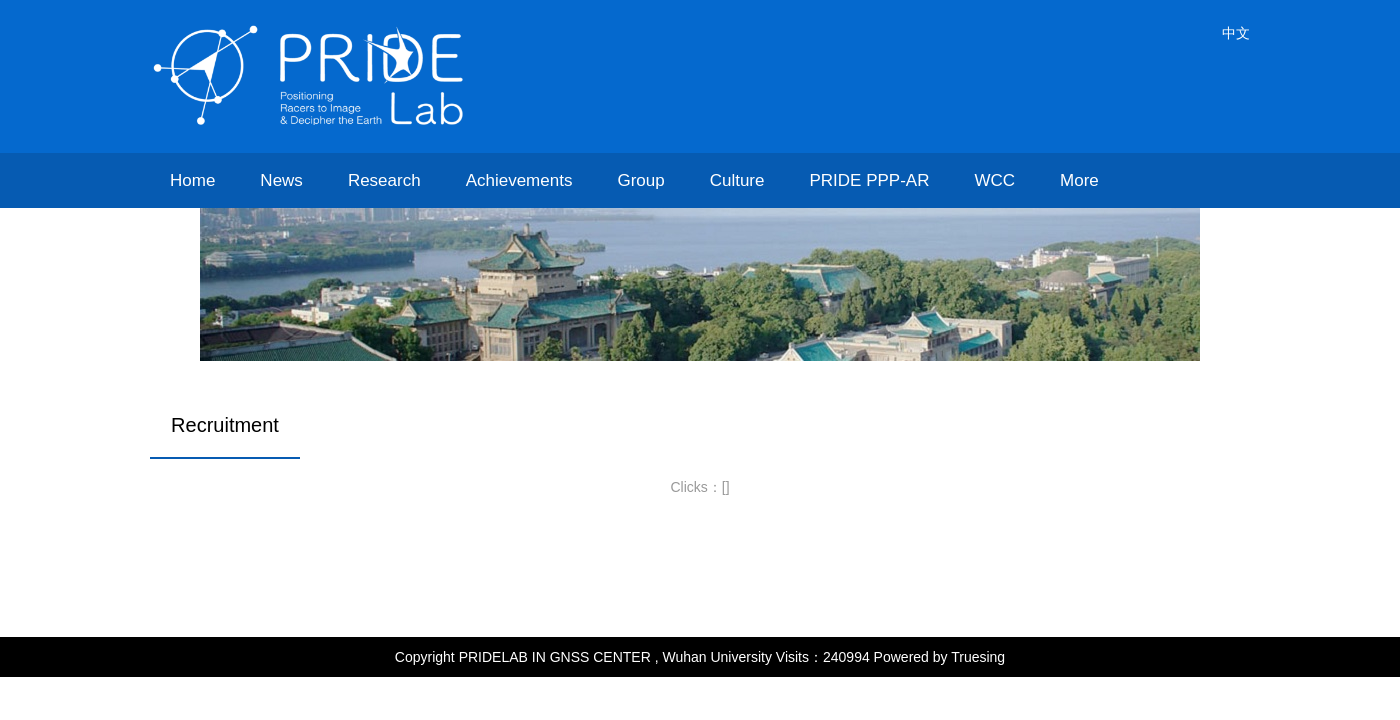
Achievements (519, 180)
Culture (737, 180)
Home (192, 180)
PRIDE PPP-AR (869, 180)
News (281, 180)
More (1079, 180)
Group (640, 180)
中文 (1236, 33)
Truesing (978, 657)
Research (384, 180)
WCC (994, 180)
